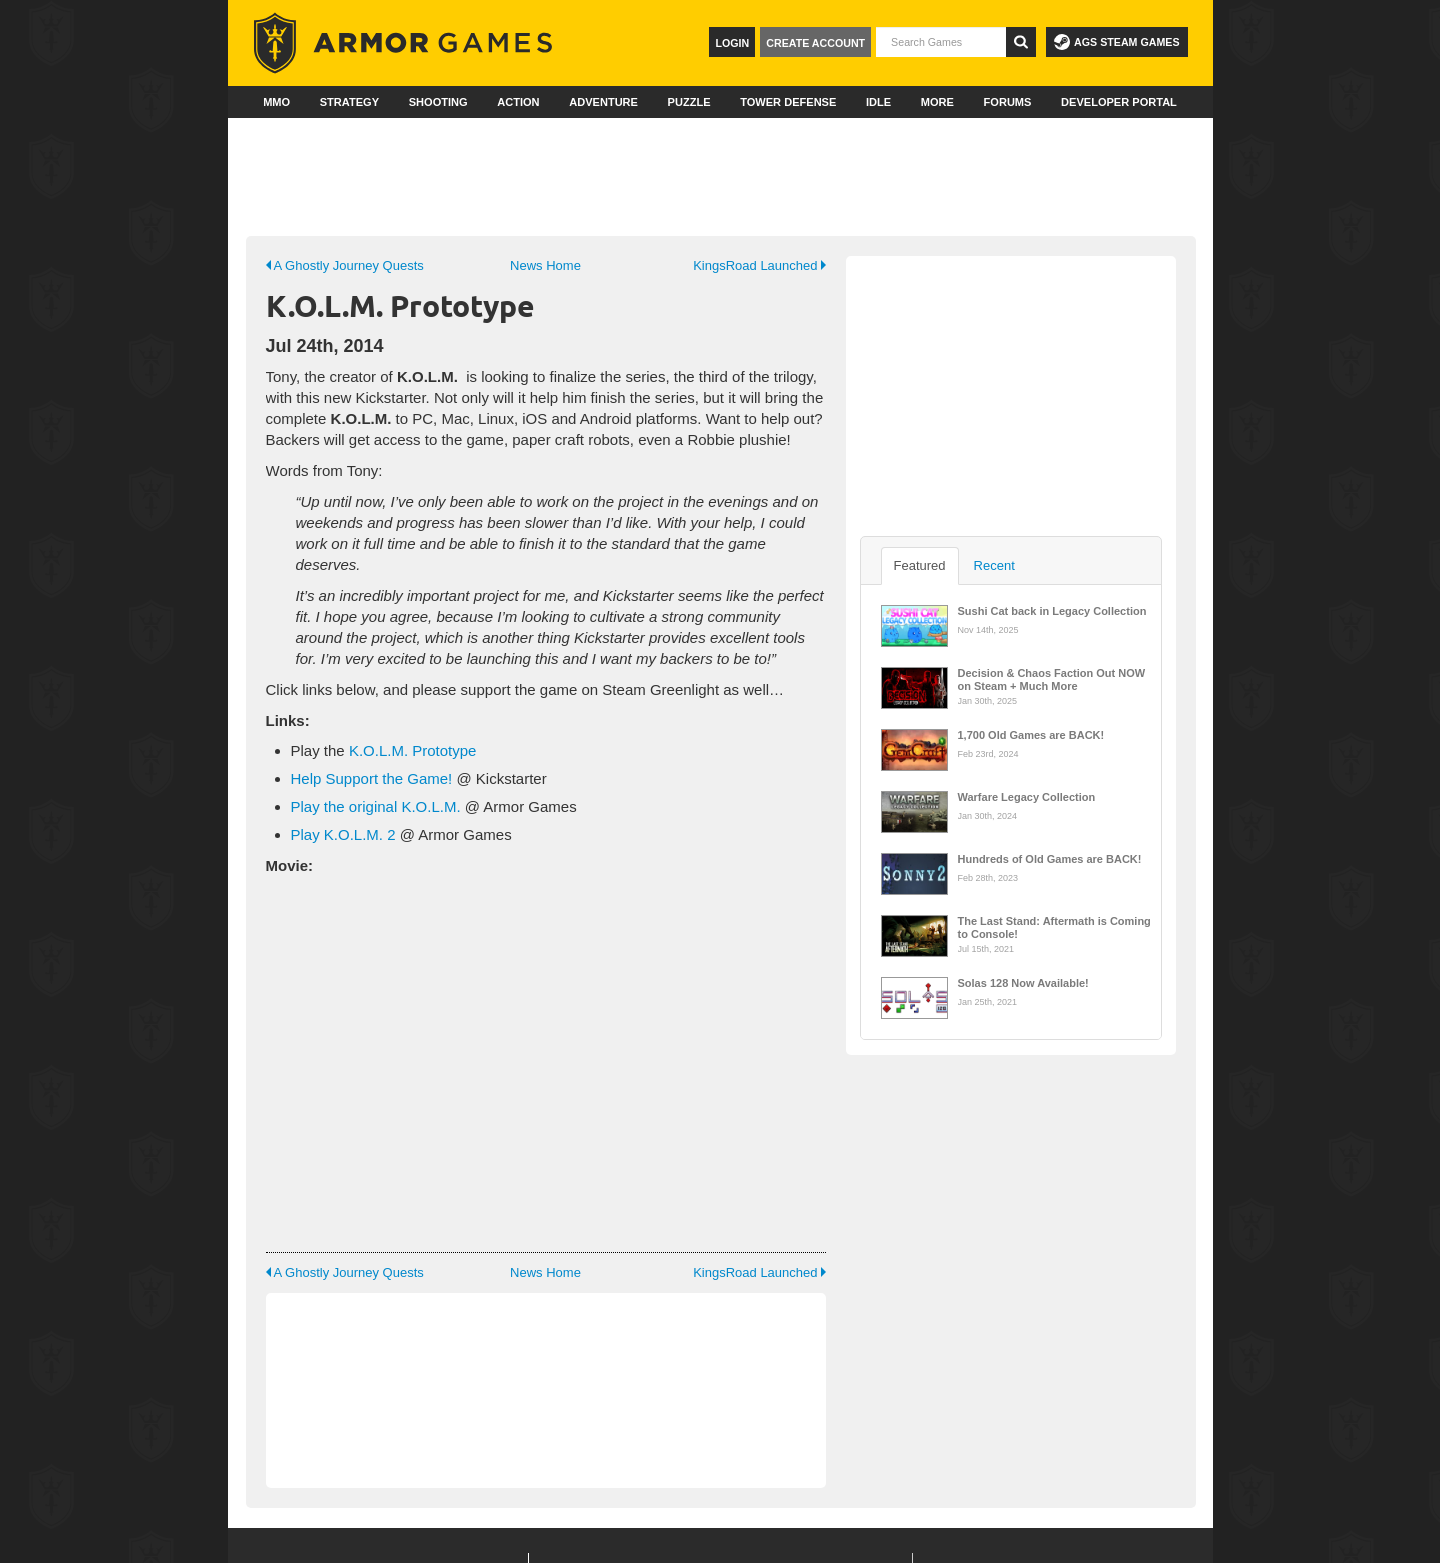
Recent (994, 565)
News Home (545, 265)
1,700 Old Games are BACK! (1031, 735)
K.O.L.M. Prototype (413, 750)
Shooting (438, 102)
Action (518, 102)
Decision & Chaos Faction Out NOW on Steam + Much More (1052, 678)
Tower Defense (788, 102)
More (937, 102)
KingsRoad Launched (759, 265)
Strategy (349, 102)
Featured (920, 565)
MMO (276, 102)
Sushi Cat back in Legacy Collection (1052, 611)
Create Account (815, 43)
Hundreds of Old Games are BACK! (1050, 859)
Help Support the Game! (372, 778)
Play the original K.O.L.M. (376, 806)
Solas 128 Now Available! (1023, 983)
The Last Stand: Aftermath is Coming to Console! (1054, 926)
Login (732, 43)
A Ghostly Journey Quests (345, 265)
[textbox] (941, 42)
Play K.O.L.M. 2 (343, 834)
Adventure (603, 102)
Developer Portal (1119, 102)
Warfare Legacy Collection (1027, 797)
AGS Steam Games (1116, 42)
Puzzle (689, 102)
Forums (1008, 102)
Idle (878, 102)
